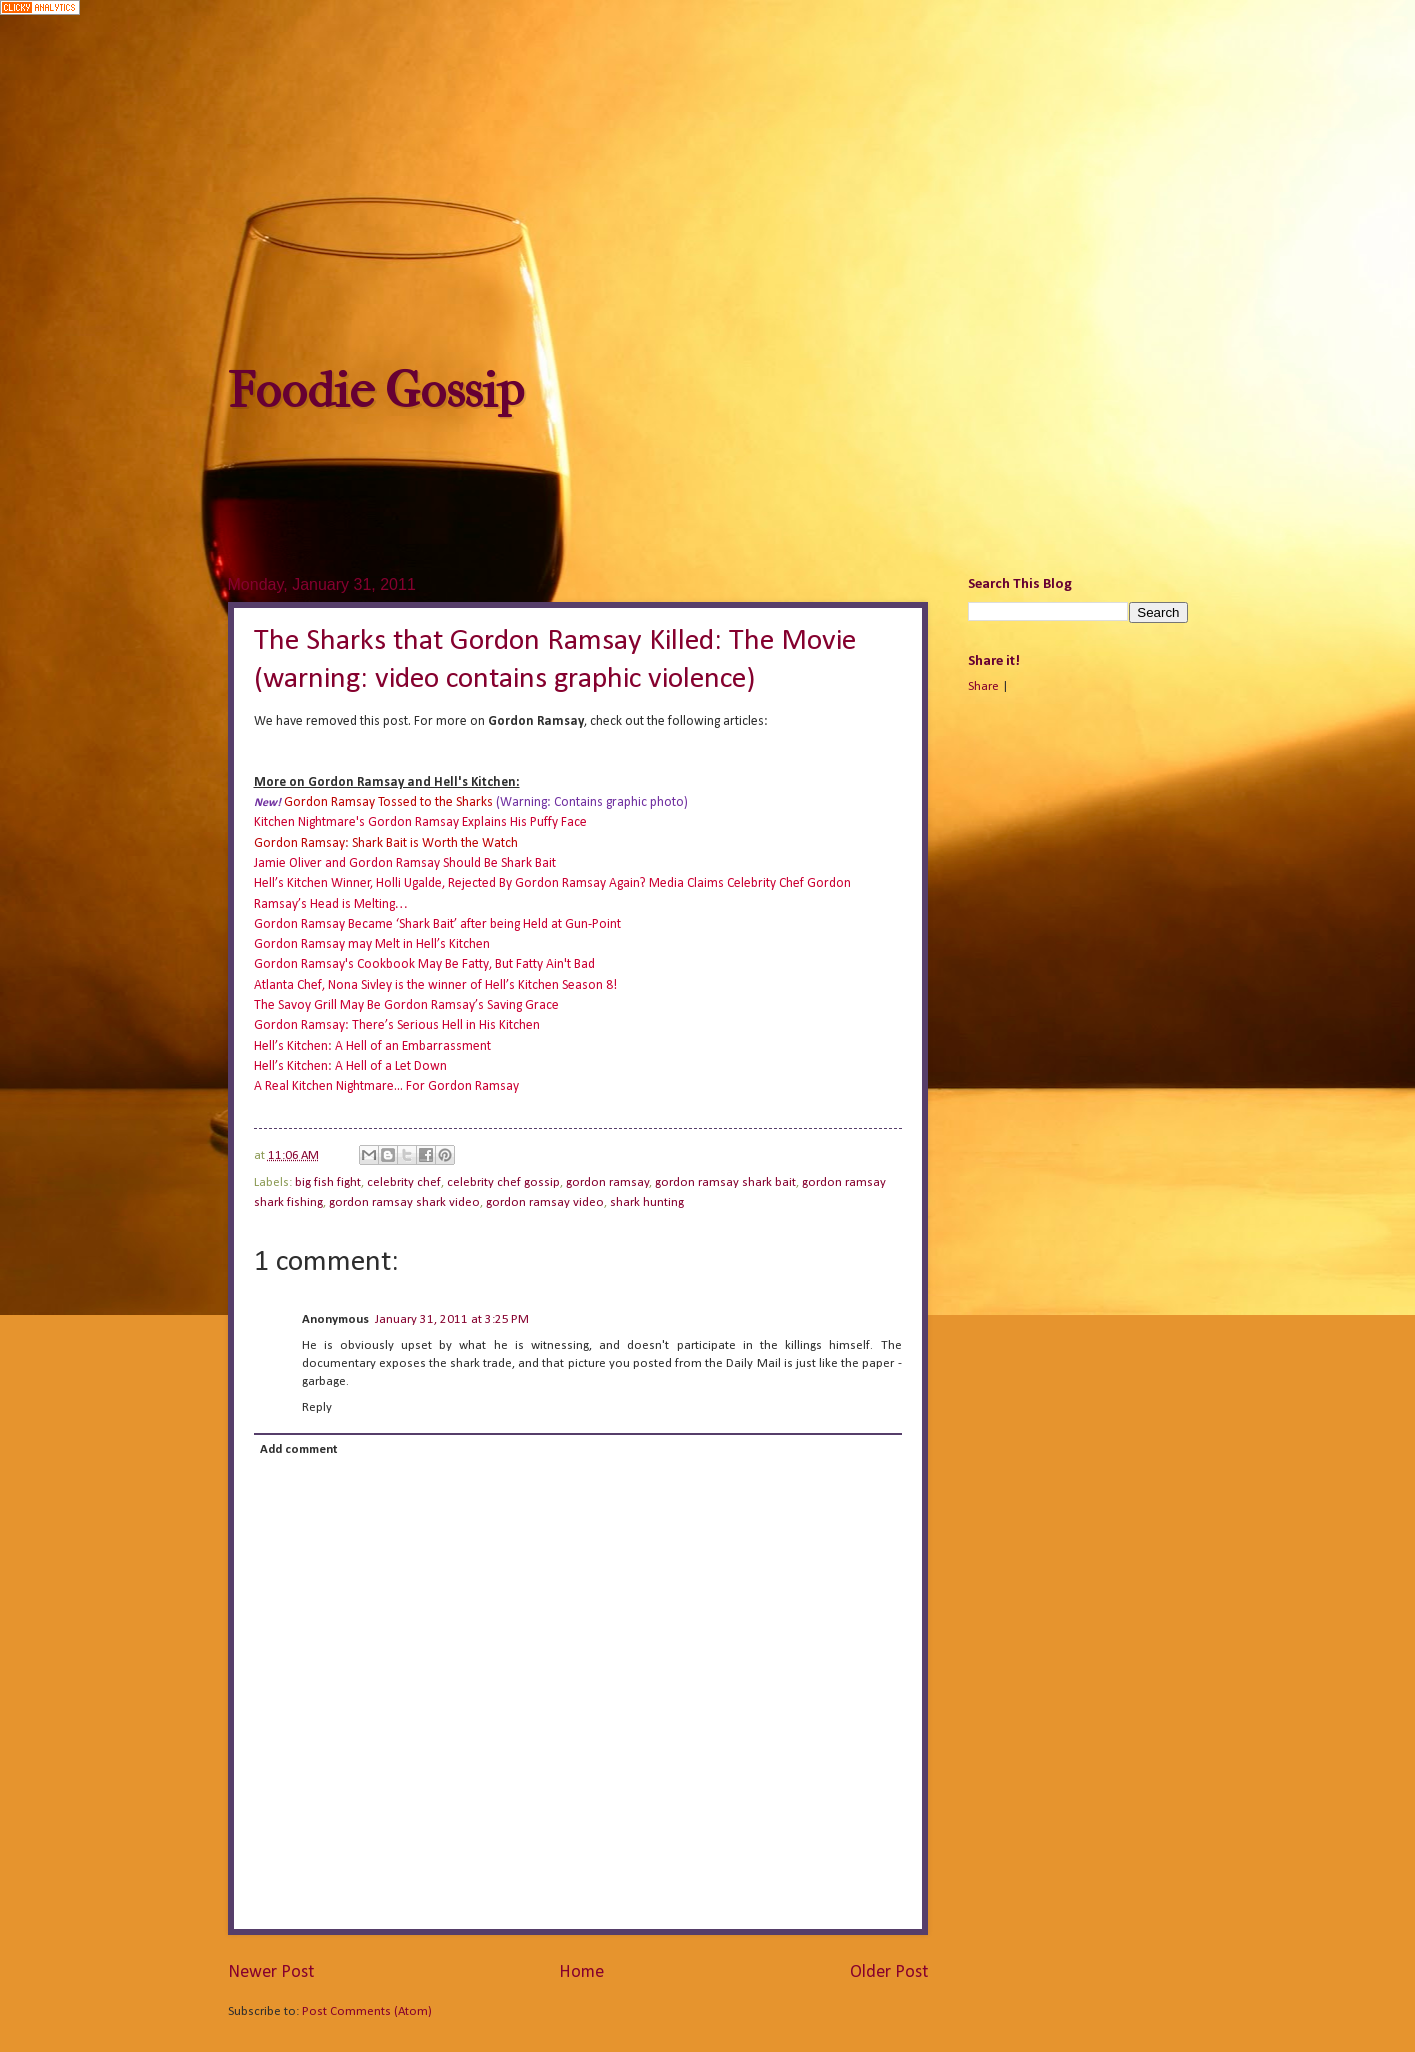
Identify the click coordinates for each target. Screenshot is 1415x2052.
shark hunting (647, 1202)
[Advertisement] (708, 191)
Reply (317, 1407)
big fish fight (328, 1182)
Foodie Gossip (376, 390)
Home (581, 1972)
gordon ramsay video (545, 1202)
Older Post (889, 1972)
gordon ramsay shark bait (725, 1182)
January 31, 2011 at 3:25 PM (452, 1319)
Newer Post (271, 1972)
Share (983, 686)
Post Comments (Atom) (367, 2011)
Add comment (298, 1449)
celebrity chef (404, 1182)
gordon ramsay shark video (404, 1202)
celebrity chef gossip (503, 1182)
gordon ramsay (607, 1182)
